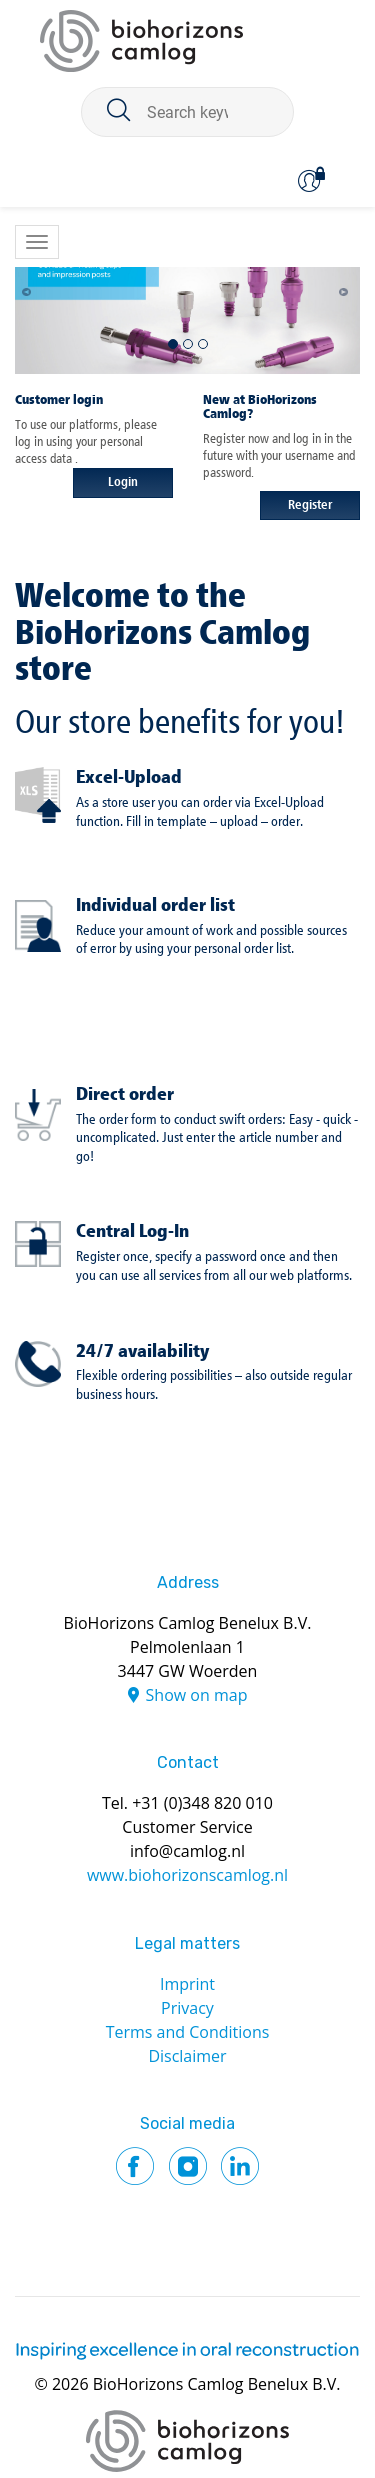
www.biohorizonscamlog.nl (187, 1875)
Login (123, 482)
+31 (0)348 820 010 (202, 1803)
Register (310, 505)
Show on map (197, 1695)
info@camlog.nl (187, 1851)
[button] (32, 288)
